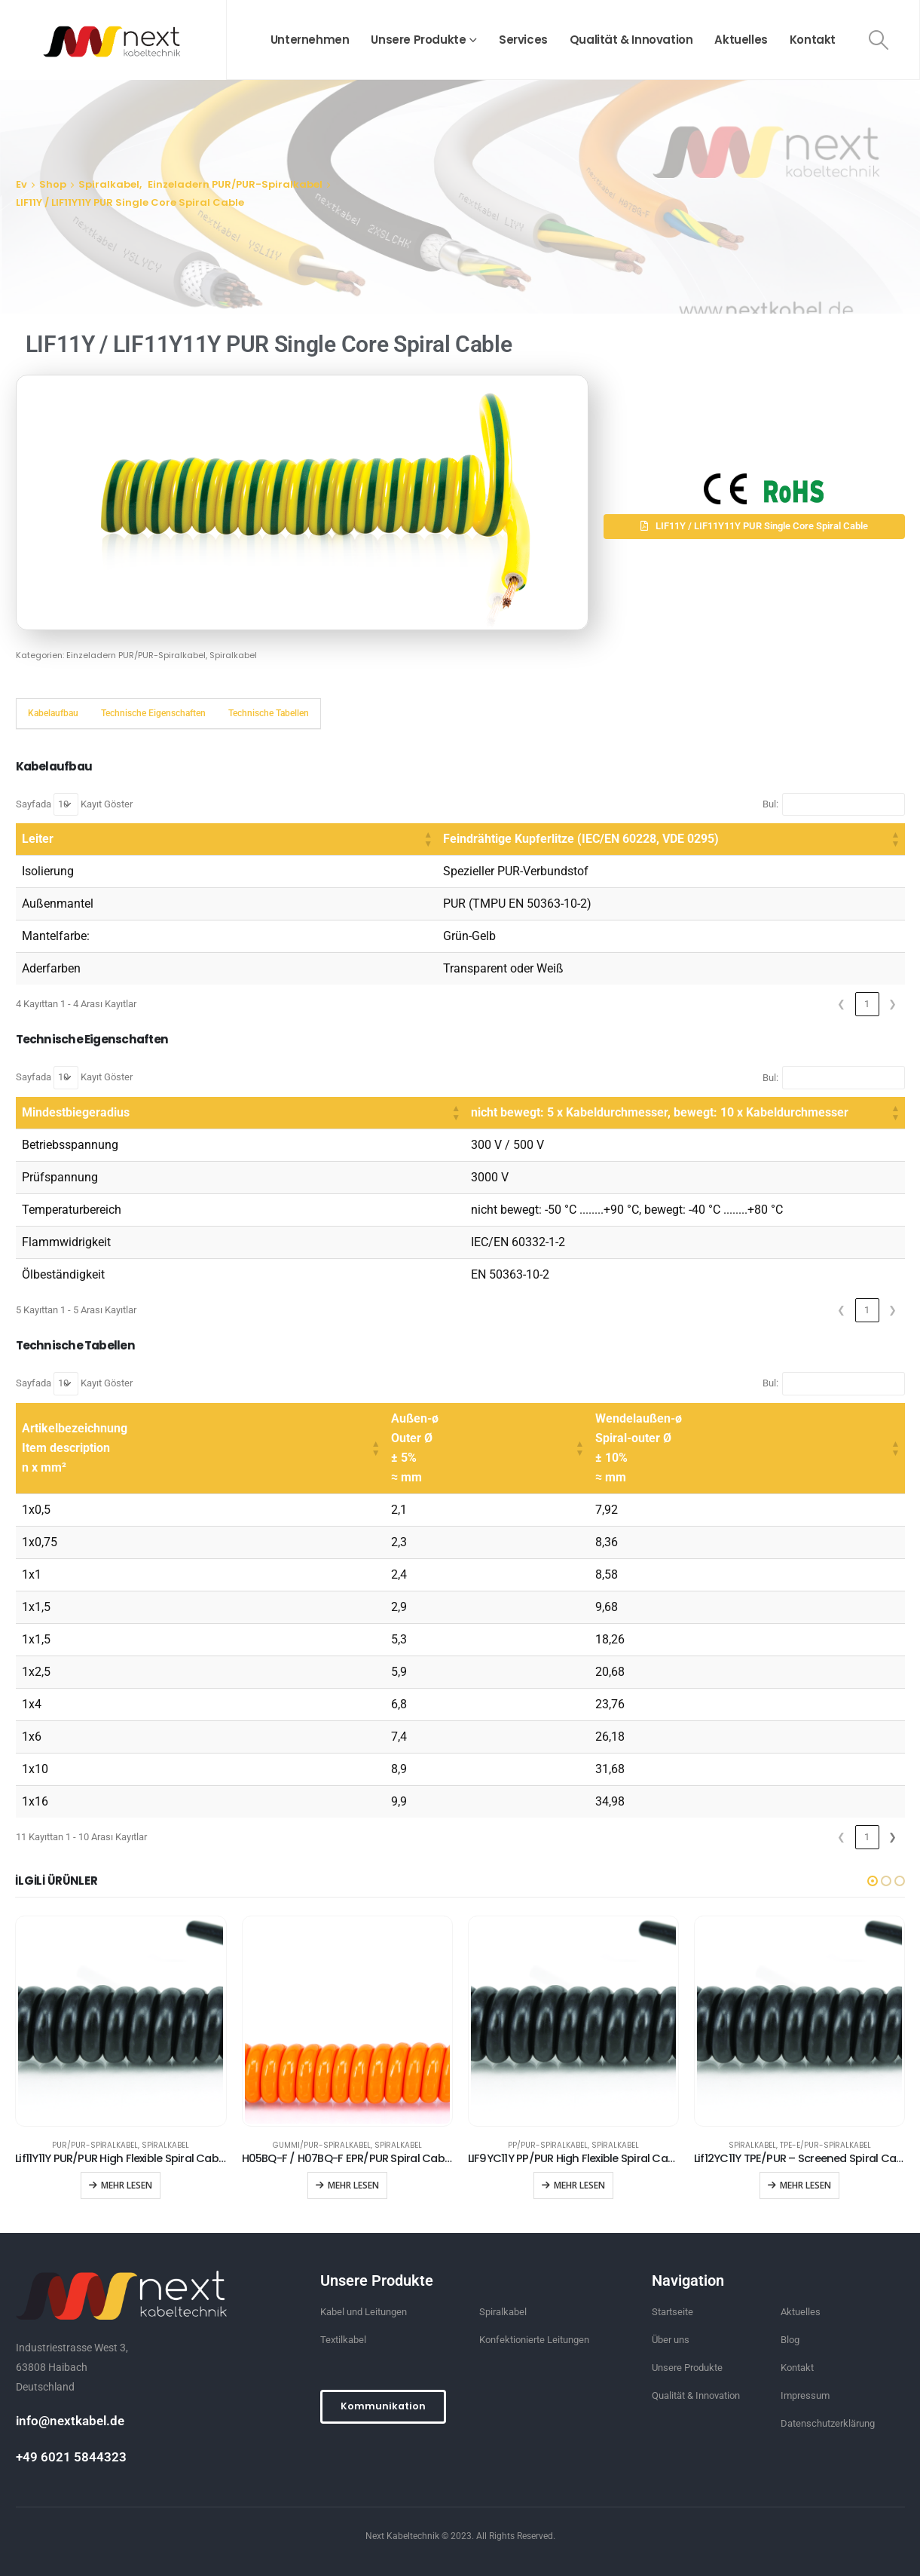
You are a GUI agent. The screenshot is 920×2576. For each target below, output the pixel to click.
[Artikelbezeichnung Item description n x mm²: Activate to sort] (200, 1448)
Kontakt (813, 39)
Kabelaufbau (53, 713)
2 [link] (867, 1836)
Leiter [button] (37, 839)
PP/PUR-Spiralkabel (548, 2145)
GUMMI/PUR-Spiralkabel (322, 2145)
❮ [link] (841, 1003)
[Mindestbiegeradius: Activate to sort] (126, 1113)
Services (523, 39)
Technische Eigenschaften (153, 713)
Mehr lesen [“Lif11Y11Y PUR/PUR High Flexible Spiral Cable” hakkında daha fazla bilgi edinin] (126, 2185)
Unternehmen (310, 39)
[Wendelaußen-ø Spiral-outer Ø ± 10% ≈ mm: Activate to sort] (747, 1448)
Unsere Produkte (418, 39)
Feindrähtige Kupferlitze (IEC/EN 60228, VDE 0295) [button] (346, 839)
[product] (120, 2021)
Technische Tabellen (268, 713)
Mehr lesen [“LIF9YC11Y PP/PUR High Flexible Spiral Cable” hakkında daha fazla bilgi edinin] (579, 2185)
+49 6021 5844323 (71, 2456)
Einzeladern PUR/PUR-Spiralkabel (136, 655)
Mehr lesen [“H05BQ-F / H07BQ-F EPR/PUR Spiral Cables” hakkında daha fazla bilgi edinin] (353, 2185)
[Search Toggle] (879, 40)
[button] (754, 526)
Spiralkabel (233, 655)
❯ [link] (892, 1003)
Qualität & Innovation (631, 39)
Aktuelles (740, 39)
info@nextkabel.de (70, 2420)
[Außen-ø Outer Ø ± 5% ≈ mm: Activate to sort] (487, 1448)
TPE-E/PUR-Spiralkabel (825, 2145)
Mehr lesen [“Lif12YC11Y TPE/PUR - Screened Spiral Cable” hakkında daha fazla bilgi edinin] (805, 2185)
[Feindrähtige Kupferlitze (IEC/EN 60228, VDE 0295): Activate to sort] (554, 839)
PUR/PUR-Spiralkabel (95, 2145)
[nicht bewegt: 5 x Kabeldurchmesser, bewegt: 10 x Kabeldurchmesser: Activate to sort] (569, 1113)
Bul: (770, 804)
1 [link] (867, 1003)
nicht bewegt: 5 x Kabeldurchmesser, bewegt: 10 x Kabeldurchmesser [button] (430, 1112)
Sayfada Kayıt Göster (74, 804)
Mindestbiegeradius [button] (76, 1112)
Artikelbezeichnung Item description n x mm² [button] (74, 1448)
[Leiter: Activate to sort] (109, 839)
